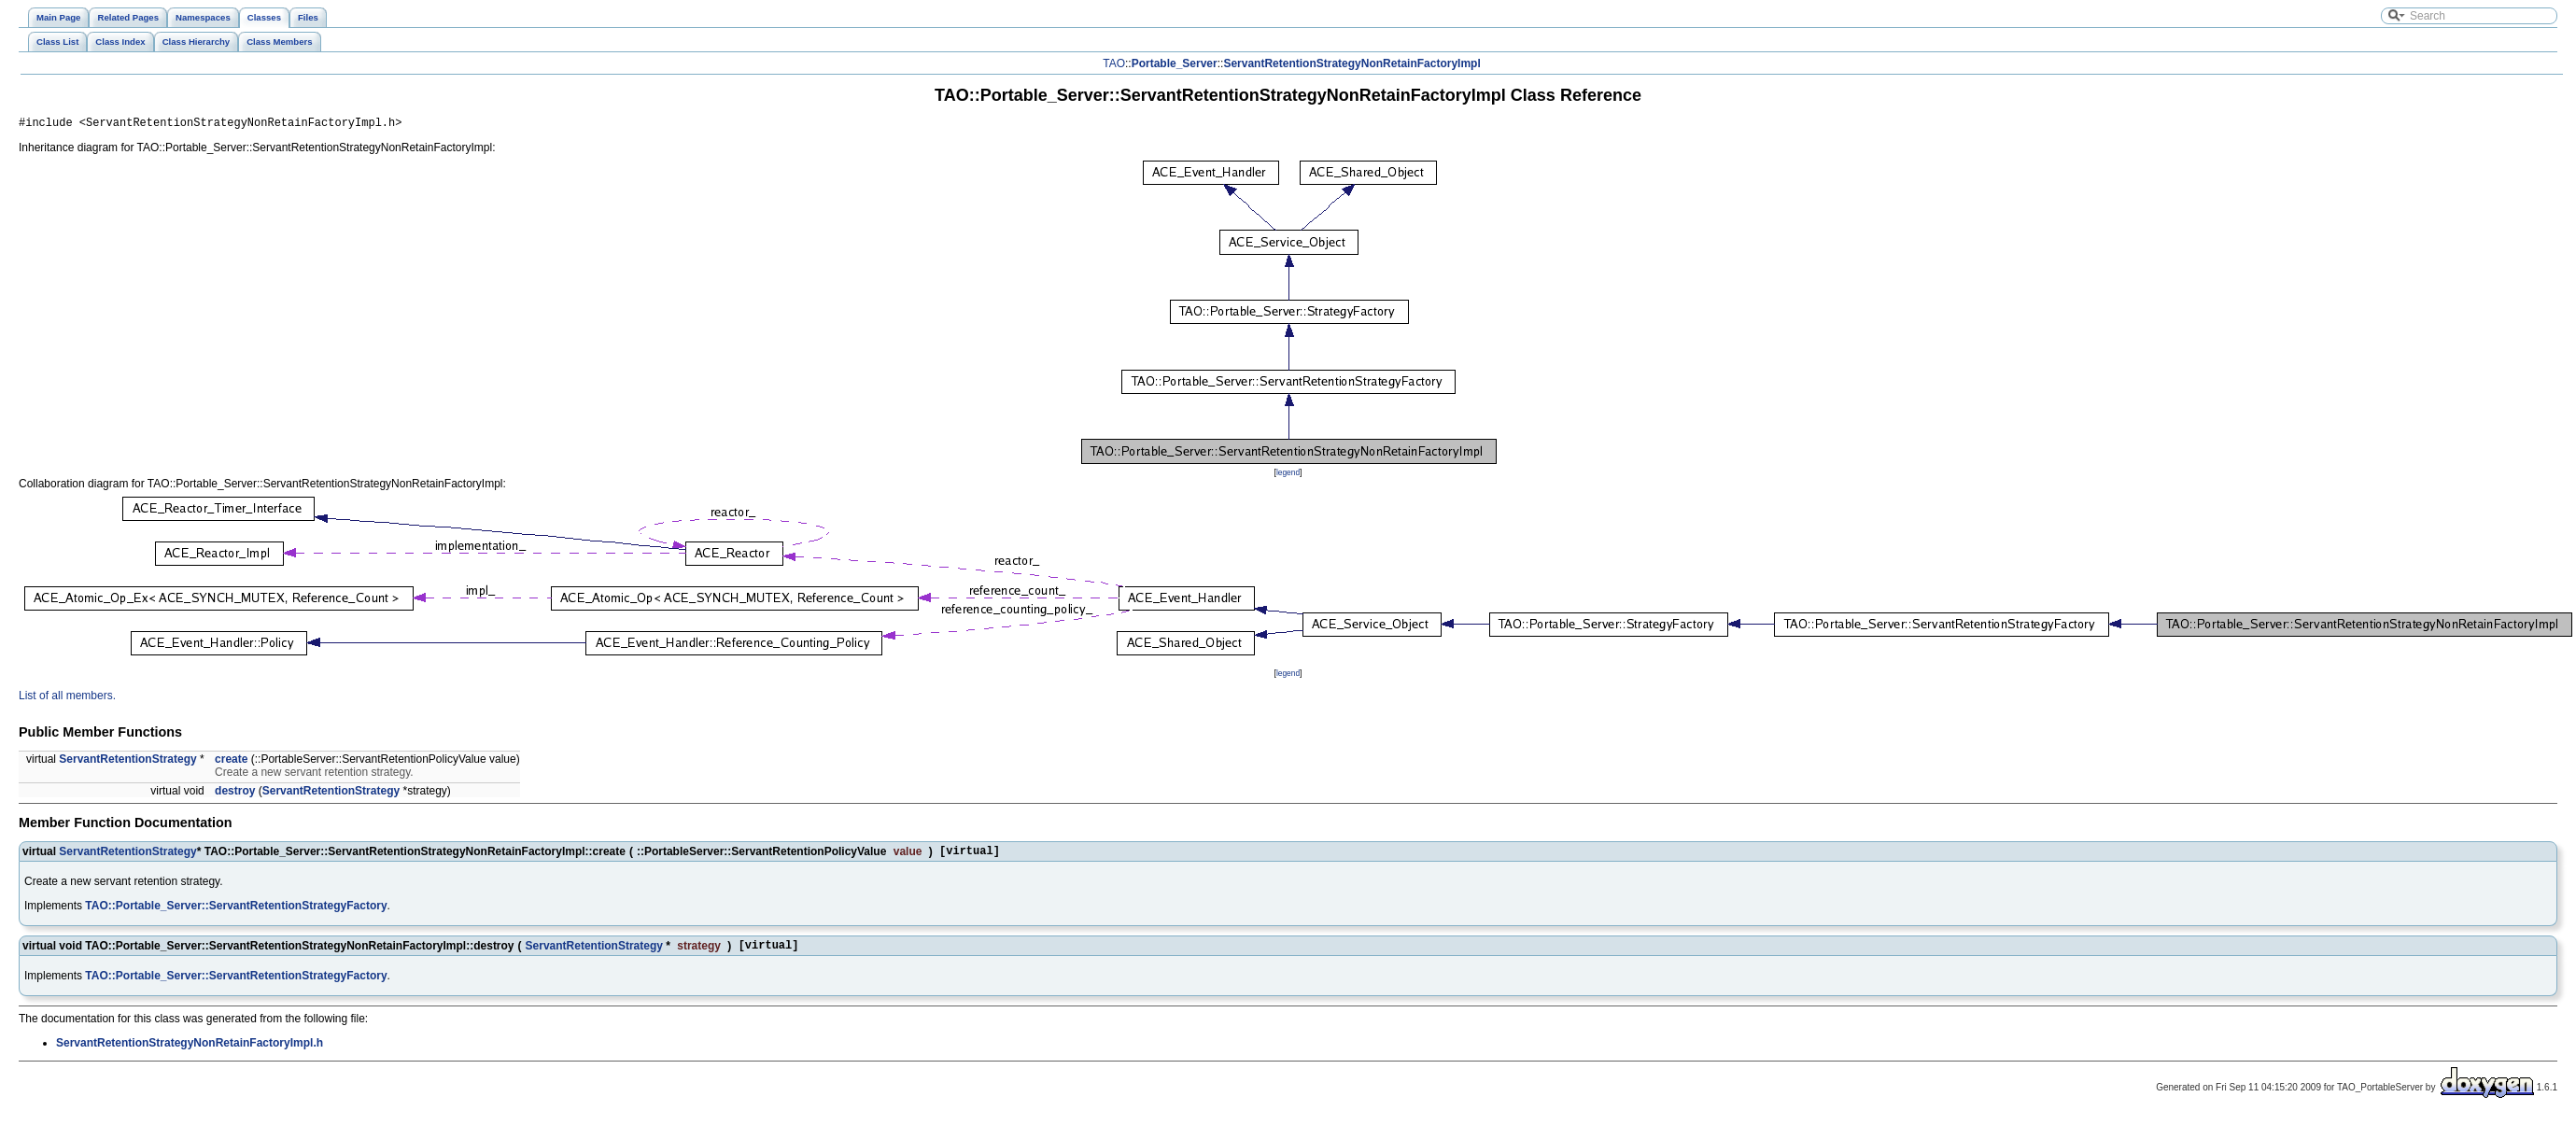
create (231, 761)
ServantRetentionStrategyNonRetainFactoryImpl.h (189, 1051)
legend (1288, 475)
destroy (235, 793)
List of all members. (67, 698)
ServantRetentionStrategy (127, 761)
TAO (1114, 63)
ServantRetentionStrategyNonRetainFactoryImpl (1351, 63)
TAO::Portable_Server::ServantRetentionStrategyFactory (236, 911)
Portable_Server (1175, 63)
